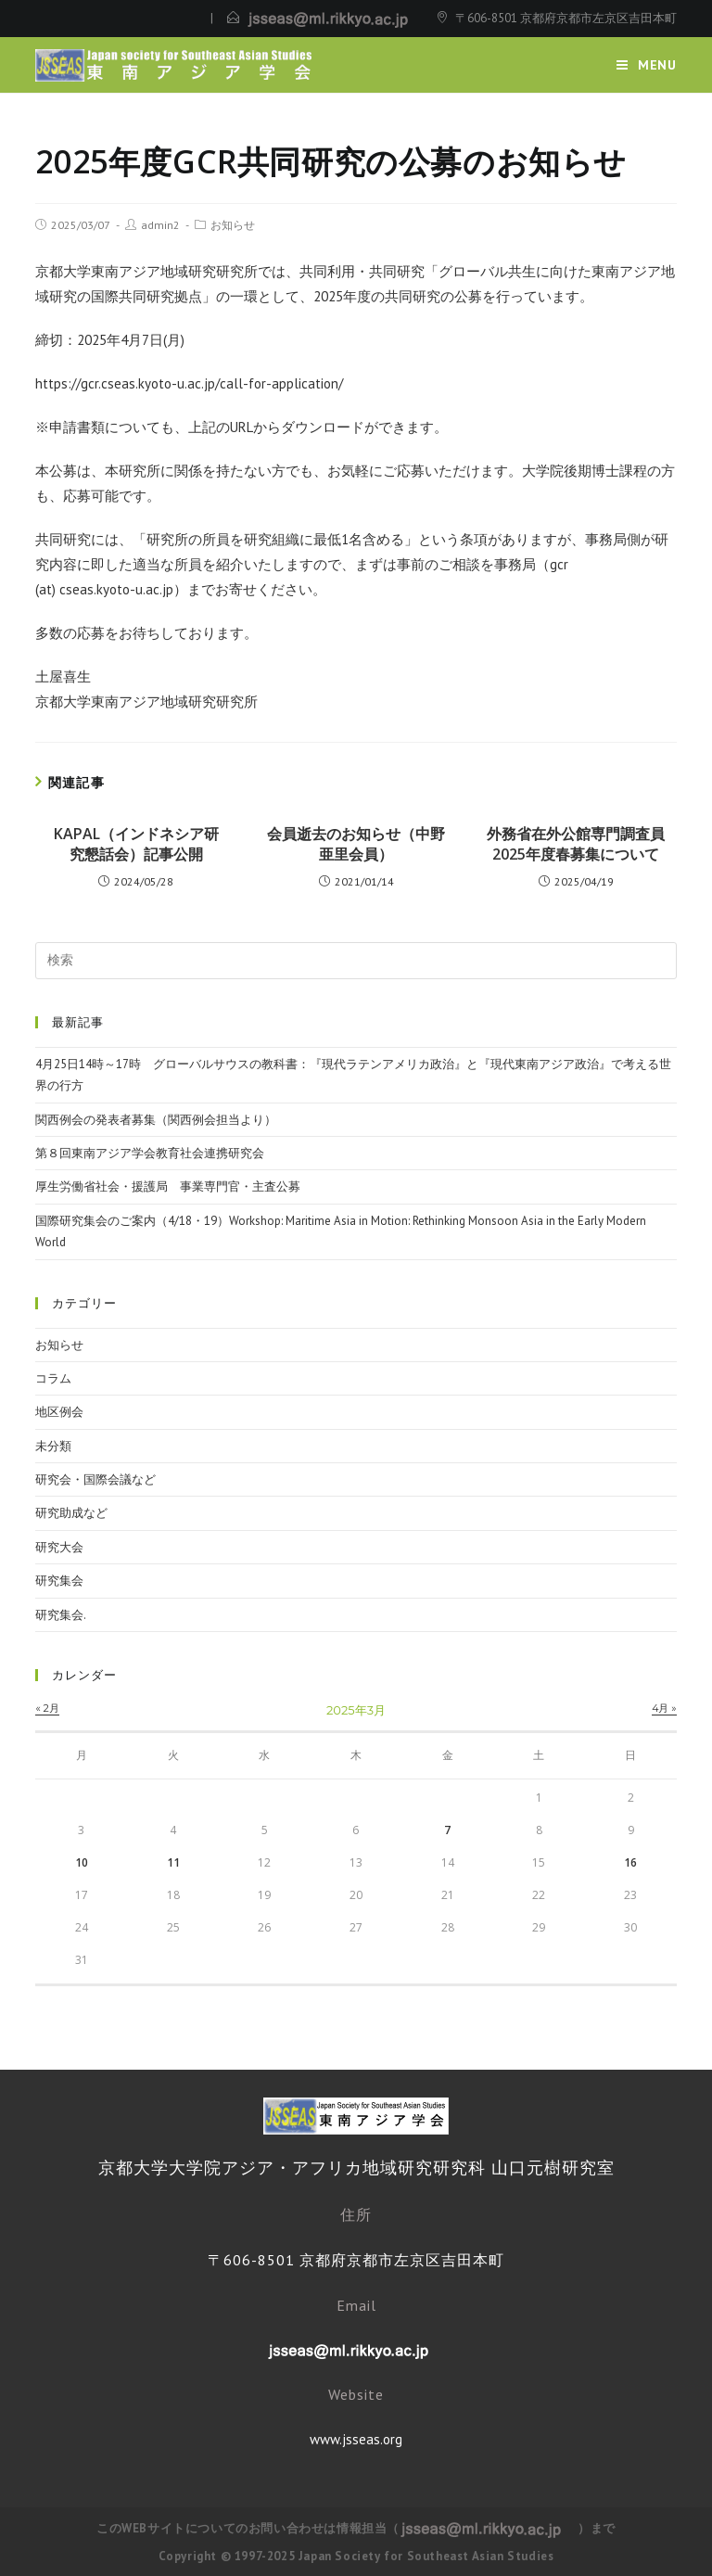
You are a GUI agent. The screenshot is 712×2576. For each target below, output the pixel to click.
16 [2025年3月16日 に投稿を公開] (630, 1862)
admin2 (160, 225)
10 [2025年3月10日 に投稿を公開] (81, 1862)
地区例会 (59, 1412)
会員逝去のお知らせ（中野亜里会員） (356, 843)
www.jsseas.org (356, 2439)
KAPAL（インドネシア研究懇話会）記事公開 (136, 843)
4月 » (664, 1708)
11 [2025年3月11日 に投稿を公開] (173, 1862)
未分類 (53, 1446)
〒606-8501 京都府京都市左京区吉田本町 (566, 18)
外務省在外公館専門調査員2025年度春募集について (576, 843)
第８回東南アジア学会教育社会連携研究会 (149, 1153)
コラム (53, 1378)
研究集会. (60, 1615)
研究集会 (59, 1580)
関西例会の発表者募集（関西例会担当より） (155, 1120)
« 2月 (46, 1708)
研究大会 (59, 1547)
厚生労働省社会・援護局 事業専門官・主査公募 (167, 1186)
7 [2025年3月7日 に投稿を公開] (447, 1830)
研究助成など (71, 1513)
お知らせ (232, 225)
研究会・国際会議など (95, 1479)
